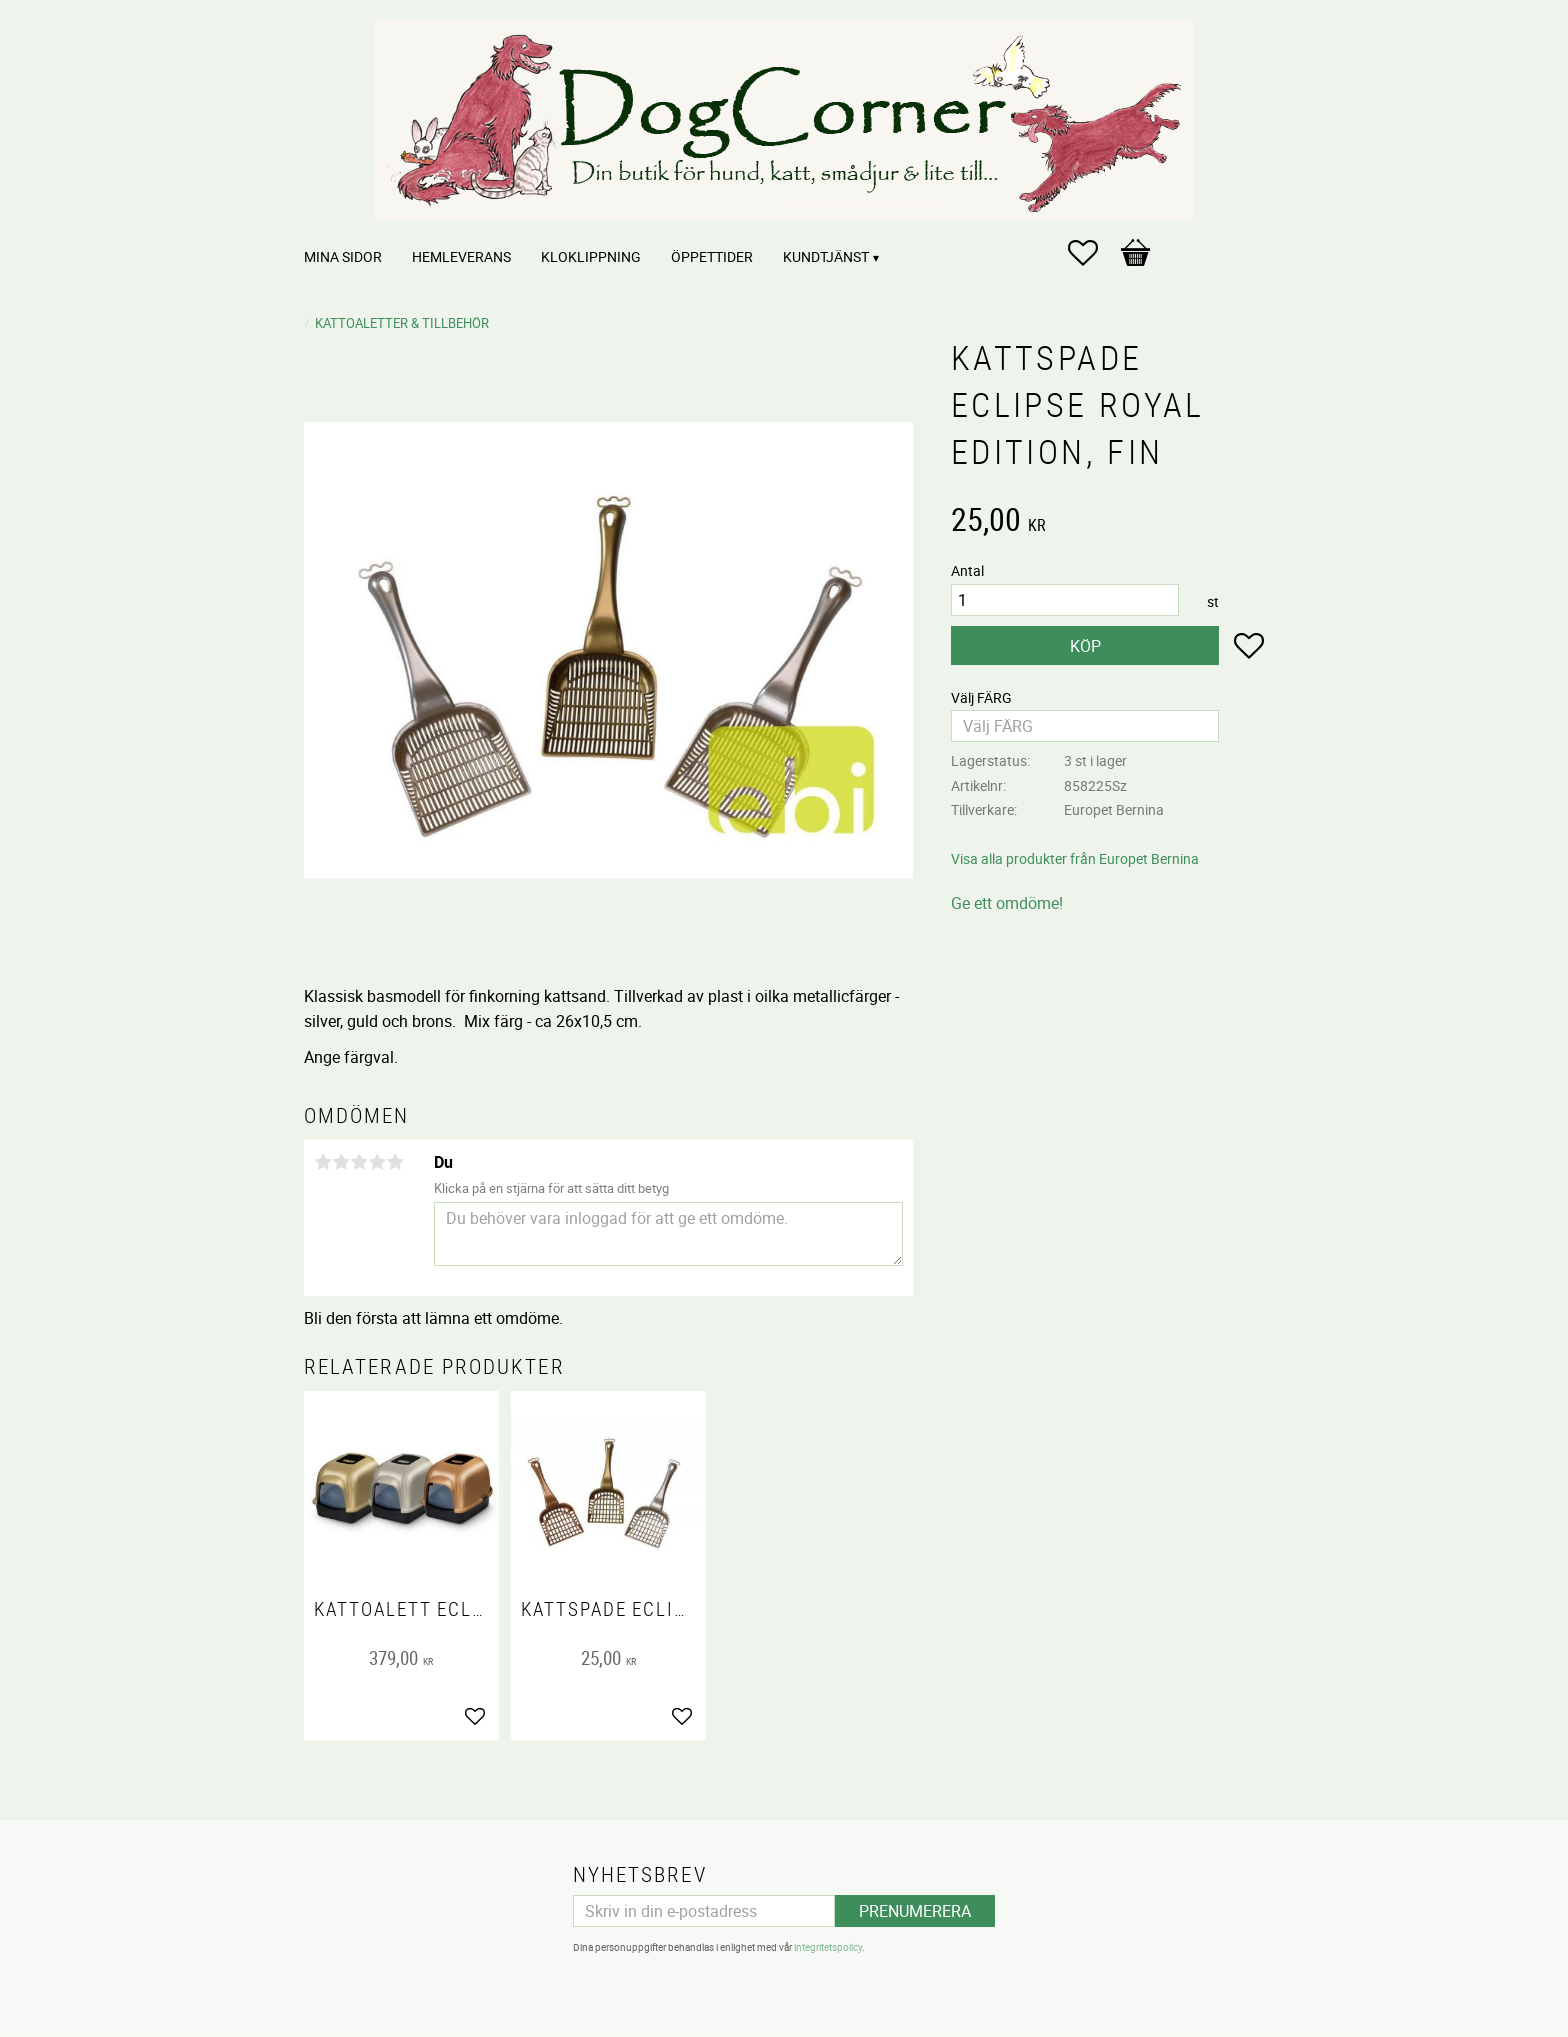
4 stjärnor (377, 1162)
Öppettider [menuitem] (712, 256)
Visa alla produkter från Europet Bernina (1075, 858)
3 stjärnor (359, 1162)
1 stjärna (323, 1162)
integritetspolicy (828, 1947)
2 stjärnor (341, 1162)
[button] (1093, 253)
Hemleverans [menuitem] (461, 256)
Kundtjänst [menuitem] (826, 256)
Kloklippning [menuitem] (591, 256)
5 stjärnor (395, 1162)
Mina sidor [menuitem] (343, 256)
